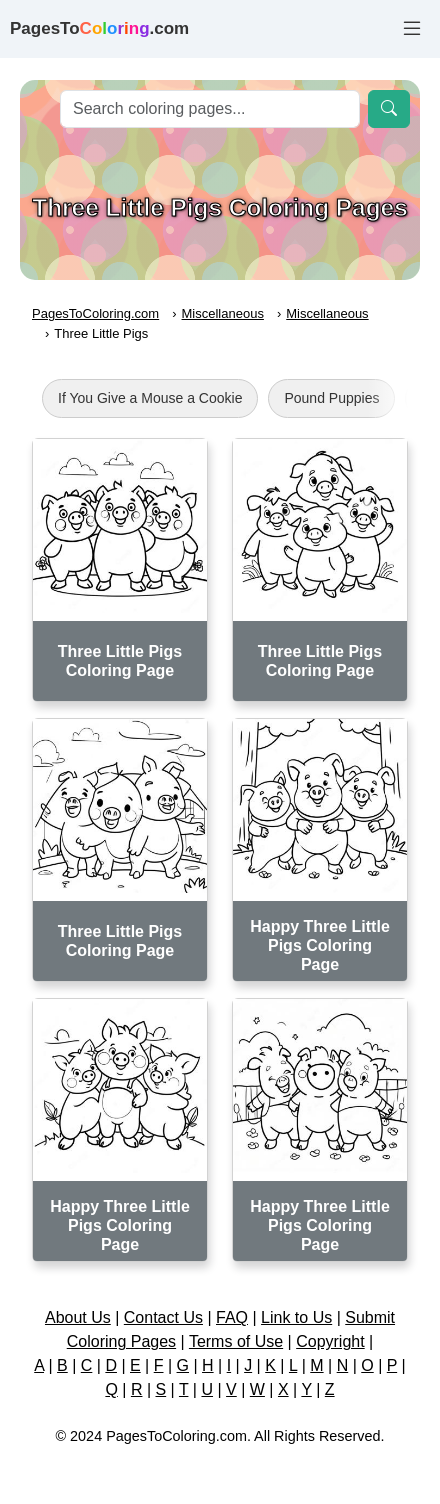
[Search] (210, 109)
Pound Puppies (331, 398)
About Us (78, 1317)
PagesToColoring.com (95, 313)
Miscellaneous (223, 313)
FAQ (232, 1317)
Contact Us (163, 1317)
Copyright (330, 1341)
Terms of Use (236, 1341)
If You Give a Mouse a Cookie (150, 398)
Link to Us (296, 1317)
